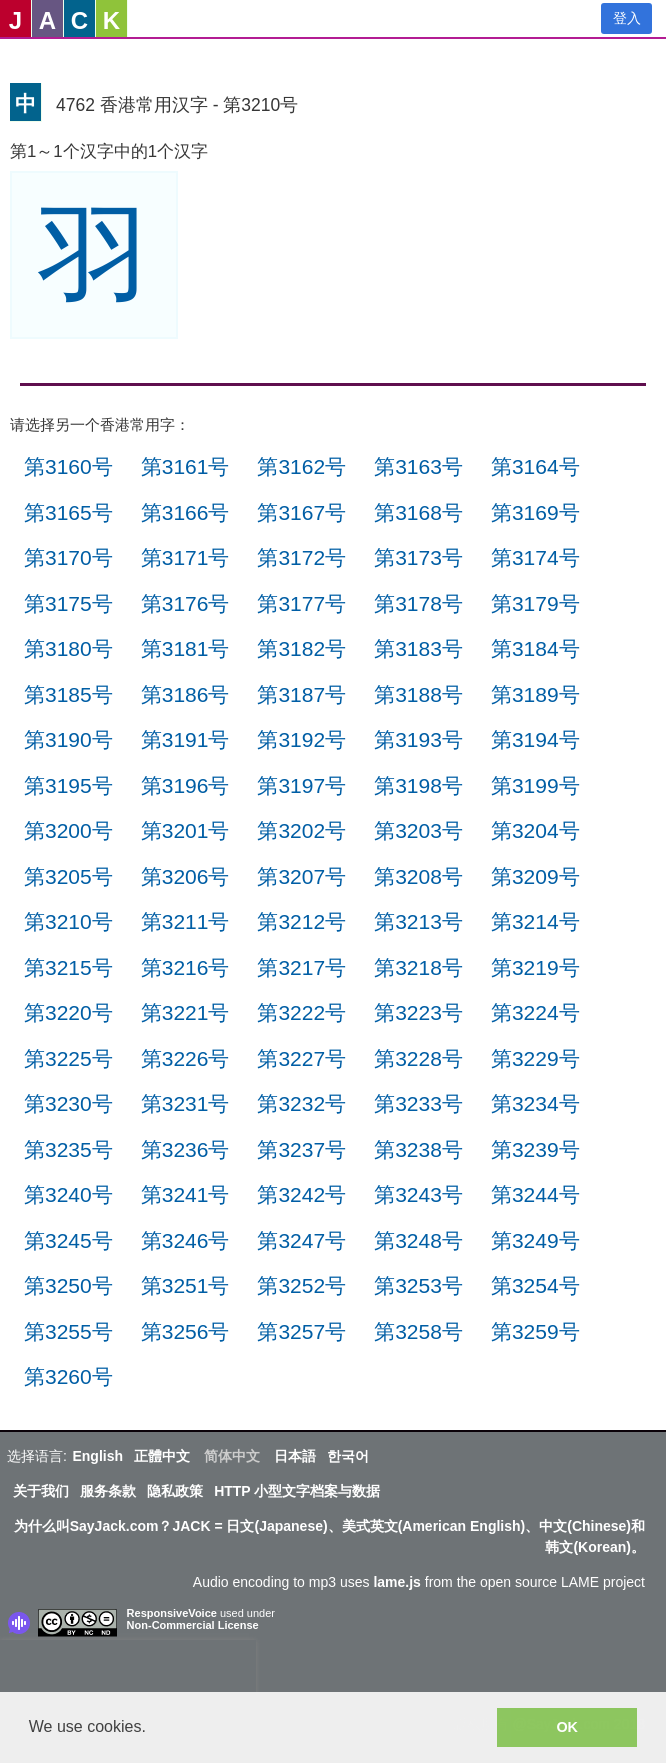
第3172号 (301, 557)
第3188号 (418, 694)
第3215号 (68, 967)
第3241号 (185, 1194)
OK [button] (567, 1727)
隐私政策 (175, 1491)
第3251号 (185, 1285)
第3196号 (185, 785)
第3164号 (535, 466)
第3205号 (68, 876)
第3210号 (68, 921)
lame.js (396, 1582)
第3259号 (535, 1331)
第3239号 (535, 1149)
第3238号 (418, 1149)
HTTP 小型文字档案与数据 (297, 1491)
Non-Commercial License (193, 1625)
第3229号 (535, 1058)
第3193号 (418, 739)
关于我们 (41, 1491)
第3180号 (68, 648)
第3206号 (185, 876)
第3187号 (301, 694)
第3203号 (418, 830)
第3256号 (185, 1331)
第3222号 (301, 1012)
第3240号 (68, 1194)
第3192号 (301, 739)
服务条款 (108, 1491)
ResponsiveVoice (172, 1613)
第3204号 (535, 830)
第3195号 (68, 785)
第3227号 (301, 1058)
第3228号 (418, 1058)
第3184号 (535, 648)
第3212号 (301, 921)
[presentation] (128, 1670)
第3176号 (185, 603)
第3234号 (535, 1103)
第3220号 (68, 1012)
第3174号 (535, 557)
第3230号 (68, 1103)
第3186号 (185, 694)
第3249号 (535, 1240)
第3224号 (535, 1012)
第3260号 (68, 1376)
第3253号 (418, 1285)
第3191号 (185, 739)
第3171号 (185, 557)
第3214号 (535, 921)
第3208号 (418, 876)
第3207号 (301, 876)
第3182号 (301, 648)
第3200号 (68, 830)
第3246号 (185, 1240)
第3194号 (535, 739)
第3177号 (301, 603)
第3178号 (418, 603)
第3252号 (301, 1285)
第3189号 (535, 694)
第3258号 (418, 1331)
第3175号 (68, 603)
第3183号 (418, 648)
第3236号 (185, 1149)
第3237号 (301, 1149)
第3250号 (68, 1285)
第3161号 (185, 466)
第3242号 (301, 1194)
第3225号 (68, 1058)
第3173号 (418, 557)
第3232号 (301, 1103)
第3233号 (418, 1103)
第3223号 (418, 1012)
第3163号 (418, 466)
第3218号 (418, 967)
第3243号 (418, 1194)
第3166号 (185, 512)
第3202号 (301, 830)
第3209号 (535, 876)
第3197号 (301, 785)
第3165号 (68, 512)
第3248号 (418, 1240)
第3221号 (185, 1012)
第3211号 (185, 921)
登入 (627, 18)
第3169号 (535, 512)
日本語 (295, 1456)
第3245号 (68, 1240)
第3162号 (301, 466)
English (97, 1456)
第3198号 (418, 785)
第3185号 (68, 694)
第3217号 (301, 967)
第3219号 (535, 967)
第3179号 (535, 603)
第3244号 (535, 1194)
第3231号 (185, 1103)
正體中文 (162, 1456)
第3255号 (68, 1331)
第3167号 (301, 512)
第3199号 (535, 785)
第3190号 (68, 739)
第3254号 (535, 1285)
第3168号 (418, 512)
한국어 (348, 1456)
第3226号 (185, 1058)
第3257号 (301, 1331)
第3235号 (68, 1149)
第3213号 (418, 921)
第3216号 (185, 967)
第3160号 (68, 466)
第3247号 (301, 1240)
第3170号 (68, 557)
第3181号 (185, 648)
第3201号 (185, 830)
